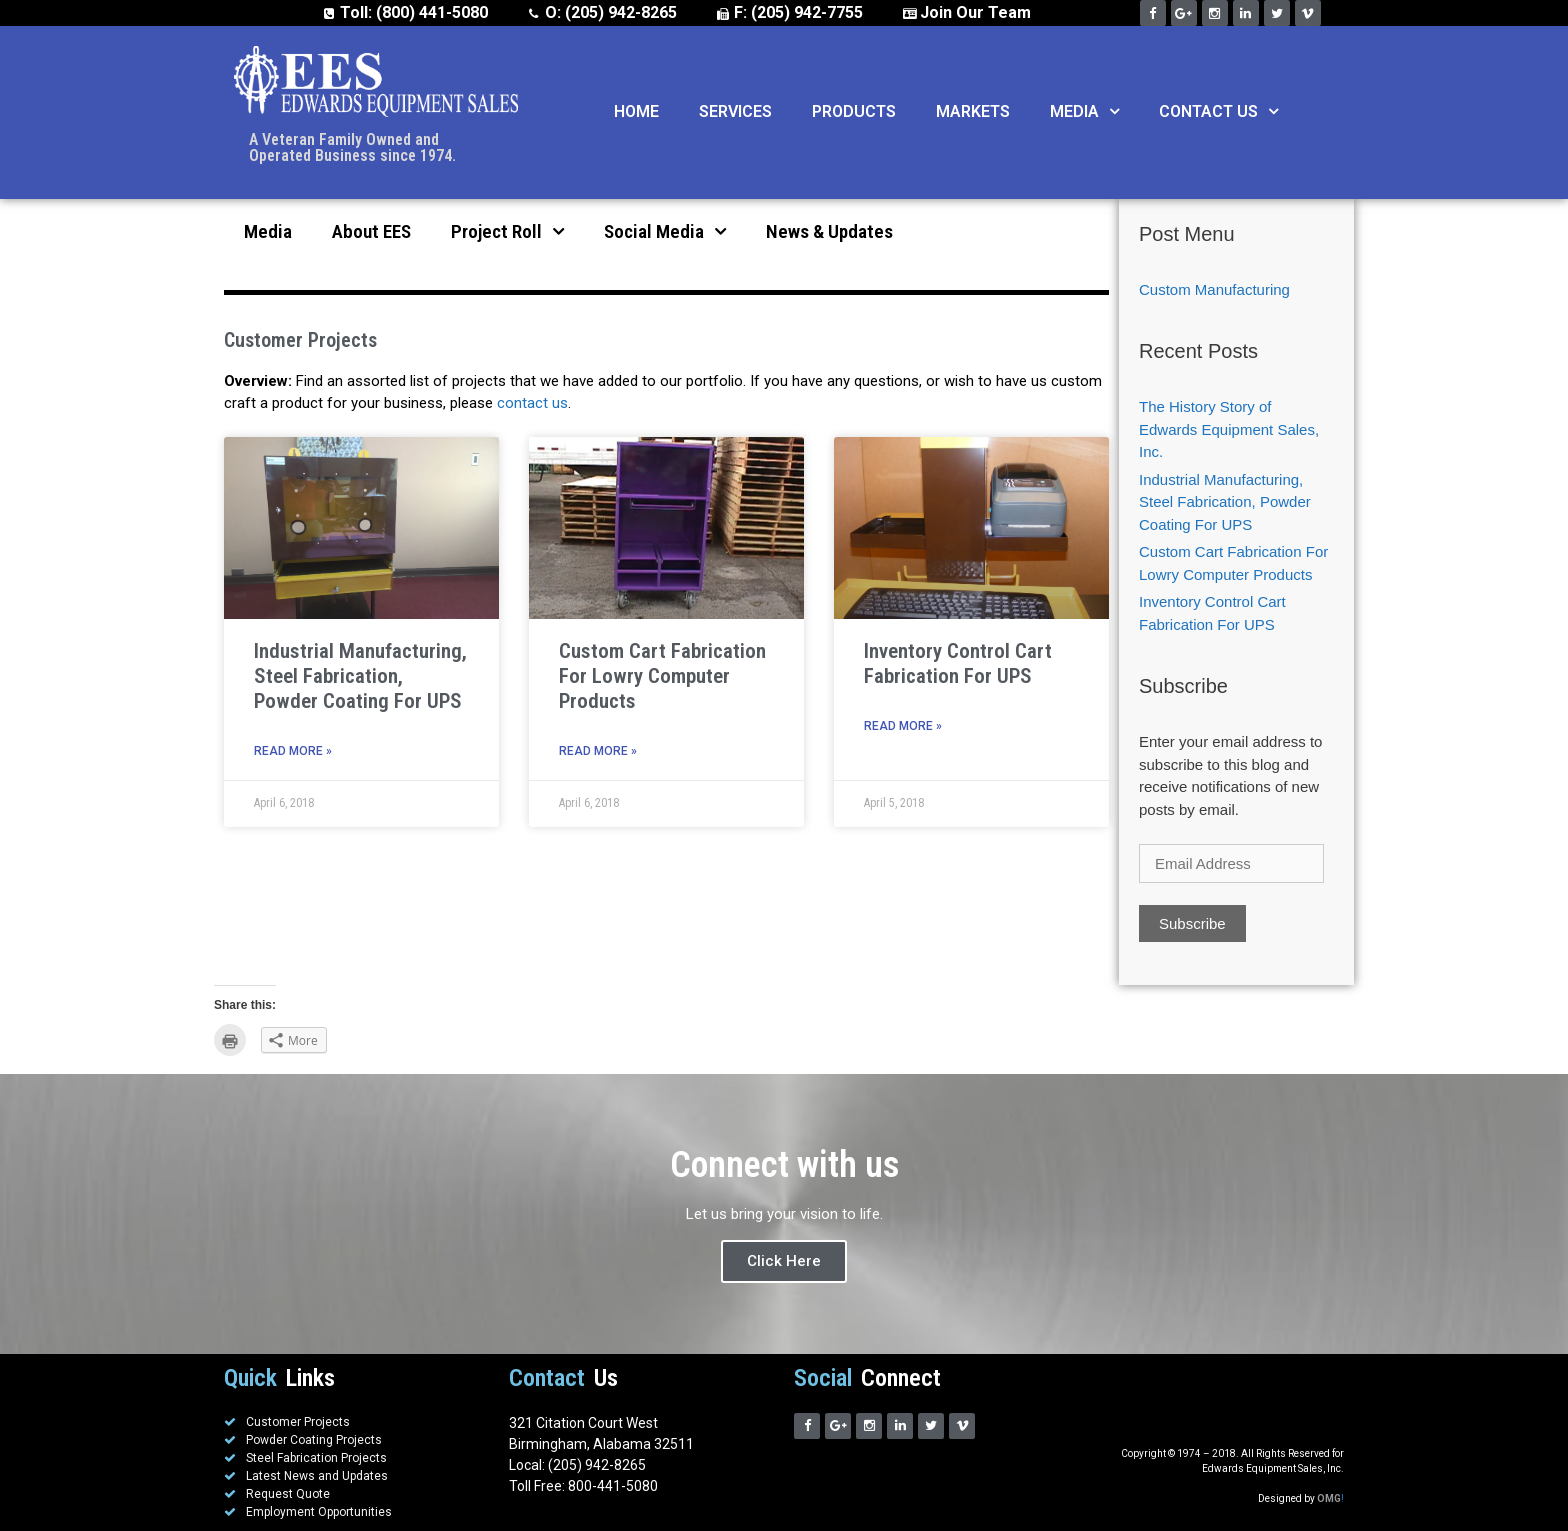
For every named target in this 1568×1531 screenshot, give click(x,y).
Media (1084, 112)
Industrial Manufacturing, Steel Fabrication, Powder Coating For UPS (360, 676)
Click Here (784, 1261)
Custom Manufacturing (1214, 289)
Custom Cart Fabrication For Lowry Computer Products (662, 676)
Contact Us (1218, 112)
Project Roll (507, 231)
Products (854, 111)
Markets (973, 111)
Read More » (293, 751)
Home (636, 111)
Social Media (665, 231)
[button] (1109, 112)
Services (735, 111)
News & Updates (829, 231)
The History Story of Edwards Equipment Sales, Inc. (1229, 429)
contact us (532, 403)
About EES (371, 231)
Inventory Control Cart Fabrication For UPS (958, 663)
